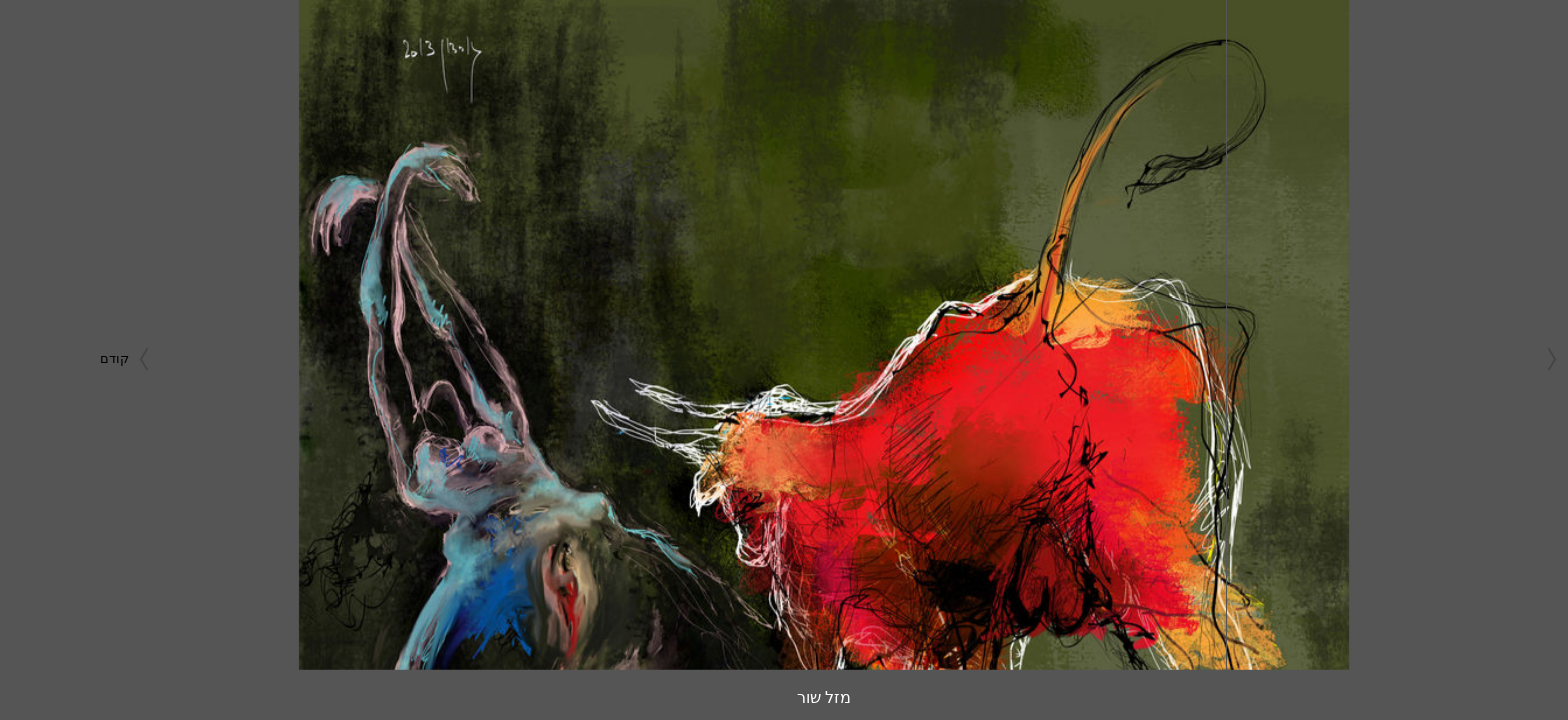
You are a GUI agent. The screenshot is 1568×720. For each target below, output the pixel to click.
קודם (88, 358)
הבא (1526, 358)
